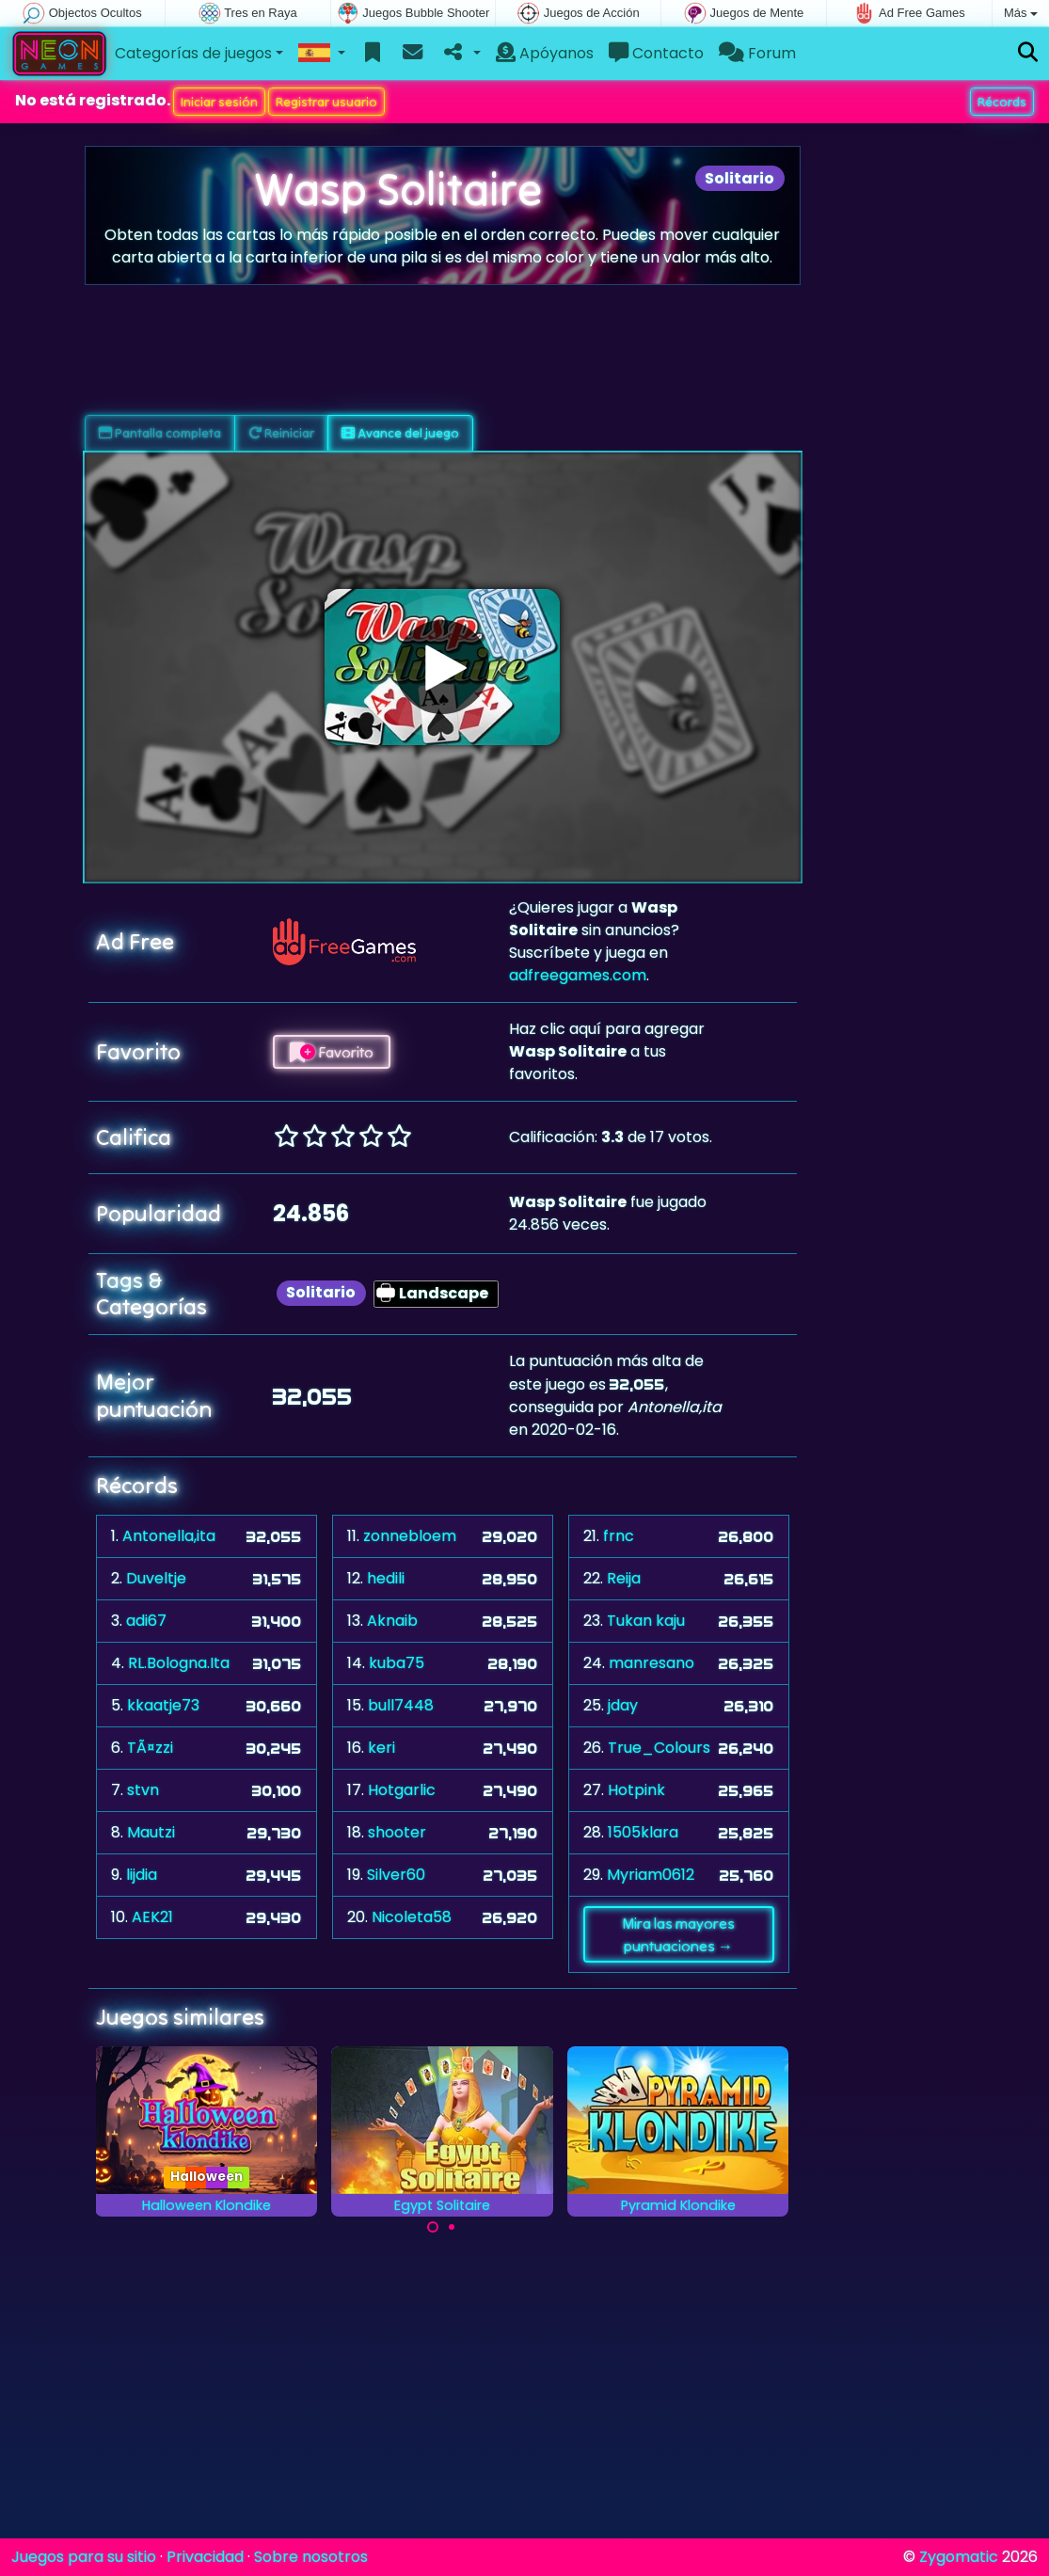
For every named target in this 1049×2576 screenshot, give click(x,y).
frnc (618, 1536)
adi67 (146, 1620)
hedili (386, 1578)
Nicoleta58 (412, 1917)
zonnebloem (409, 1536)
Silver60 (396, 1874)
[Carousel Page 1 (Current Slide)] (432, 2227)
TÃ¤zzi (150, 1747)
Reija (624, 1578)
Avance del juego (400, 432)
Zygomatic (958, 2557)
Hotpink (636, 1790)
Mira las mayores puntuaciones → (678, 1934)
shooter (397, 1832)
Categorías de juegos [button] (193, 53)
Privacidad (205, 2557)
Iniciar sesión (219, 101)
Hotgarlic (402, 1790)
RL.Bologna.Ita (179, 1663)
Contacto (656, 53)
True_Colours (659, 1747)
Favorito (332, 1051)
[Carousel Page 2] (451, 2227)
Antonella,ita (168, 1536)
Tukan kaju (646, 1620)
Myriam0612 (650, 1874)
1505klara (643, 1832)
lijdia (141, 1874)
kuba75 (396, 1663)
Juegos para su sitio (83, 2557)
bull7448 (401, 1705)
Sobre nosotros (311, 2557)
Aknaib (392, 1620)
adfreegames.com (577, 975)
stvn (143, 1790)
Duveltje (156, 1578)
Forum (757, 53)
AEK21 (152, 1917)
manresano (651, 1663)
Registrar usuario (326, 101)
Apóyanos (545, 53)
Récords (1001, 101)
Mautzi (151, 1832)
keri (381, 1747)
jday (623, 1705)
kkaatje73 (163, 1705)
